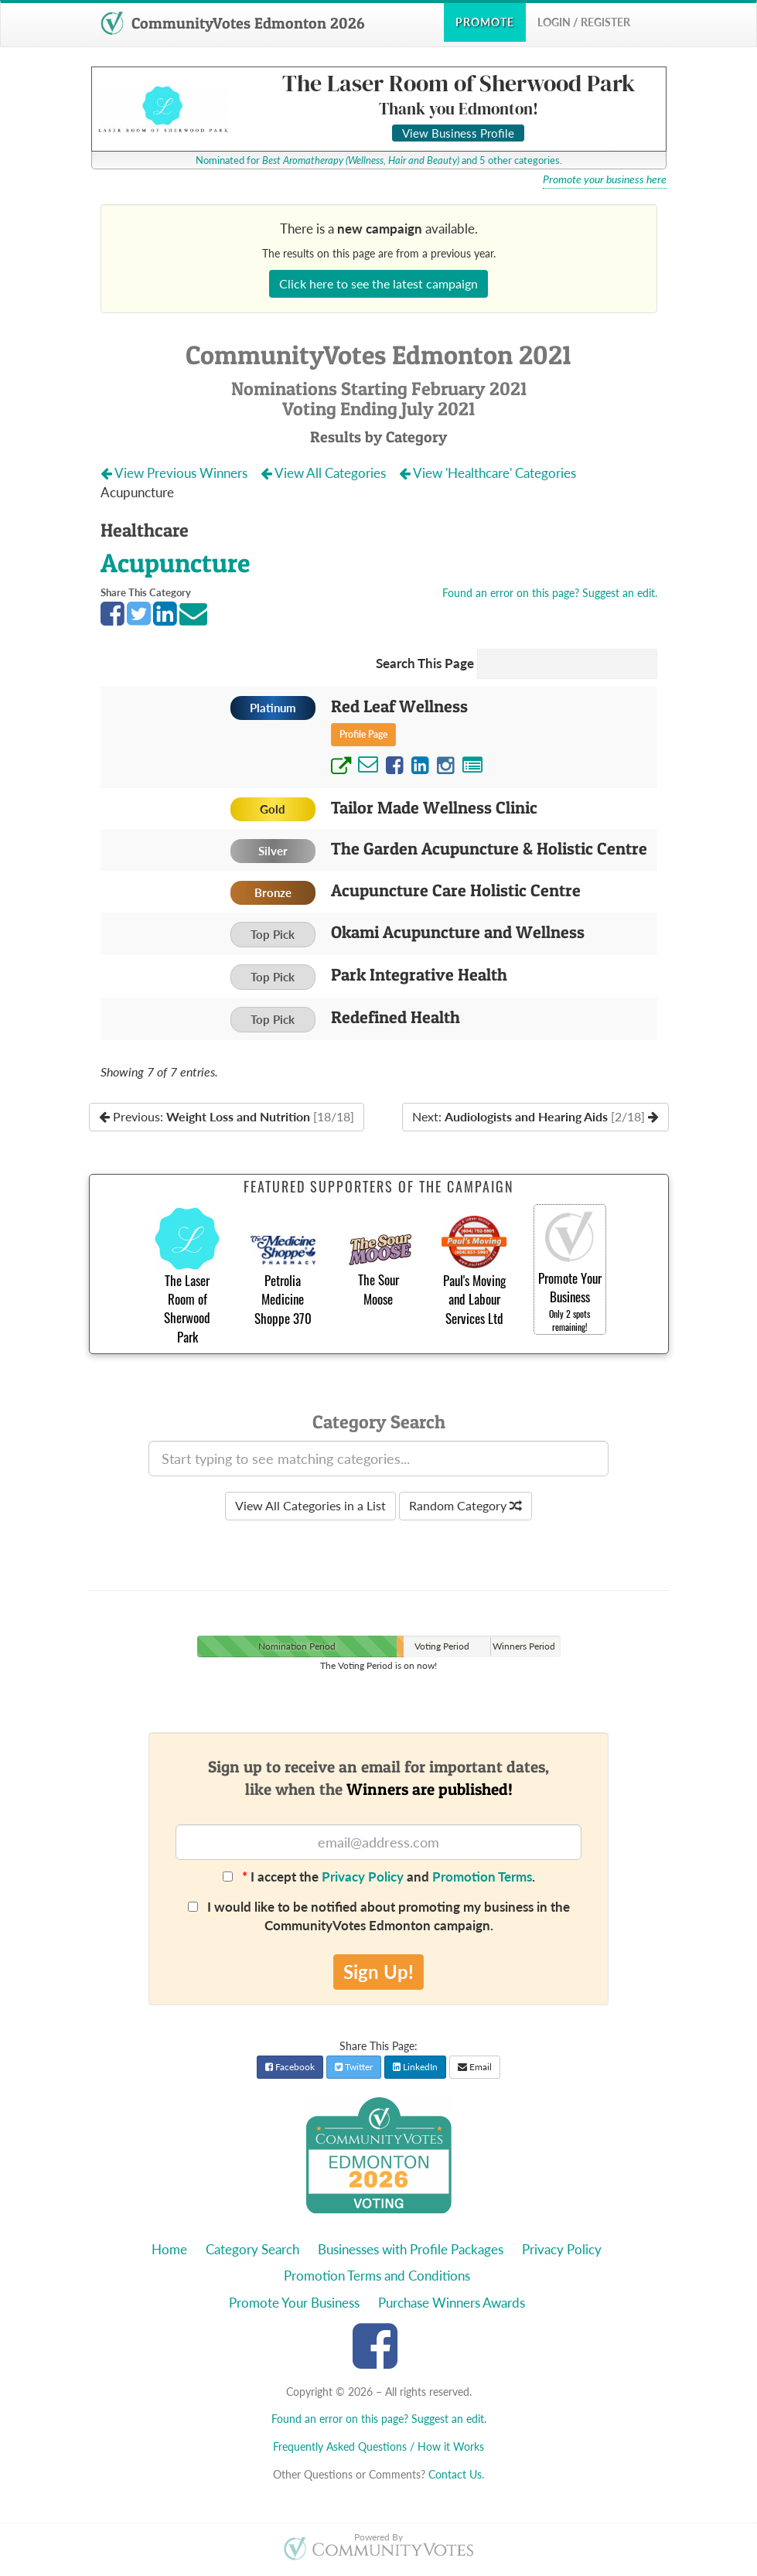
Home (169, 2249)
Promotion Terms (482, 1876)
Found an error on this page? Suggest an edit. (549, 592)
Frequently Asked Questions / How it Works (378, 2446)
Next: (535, 1116)
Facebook (290, 2067)
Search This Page (425, 663)
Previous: (226, 1116)
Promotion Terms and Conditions (377, 2275)
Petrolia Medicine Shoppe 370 (283, 1299)
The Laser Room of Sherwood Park (187, 1308)
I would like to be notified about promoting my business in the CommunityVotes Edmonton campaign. (379, 1916)
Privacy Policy (363, 1876)
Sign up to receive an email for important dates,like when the (378, 1778)
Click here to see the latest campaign (378, 283)
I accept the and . (379, 1876)
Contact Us (455, 2474)
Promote (484, 22)
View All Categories (325, 473)
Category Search (252, 2249)
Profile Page (363, 734)
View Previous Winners (176, 473)
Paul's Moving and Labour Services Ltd (474, 1299)
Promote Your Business (294, 2303)
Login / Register (583, 22)
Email (475, 2067)
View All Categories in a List (310, 1505)
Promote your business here (605, 179)
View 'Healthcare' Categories (489, 473)
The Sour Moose (378, 1289)
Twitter (354, 2067)
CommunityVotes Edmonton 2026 (232, 23)
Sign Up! (378, 1971)
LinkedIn (415, 2067)
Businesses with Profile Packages (410, 2249)
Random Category (465, 1505)
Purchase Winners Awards (451, 2303)
